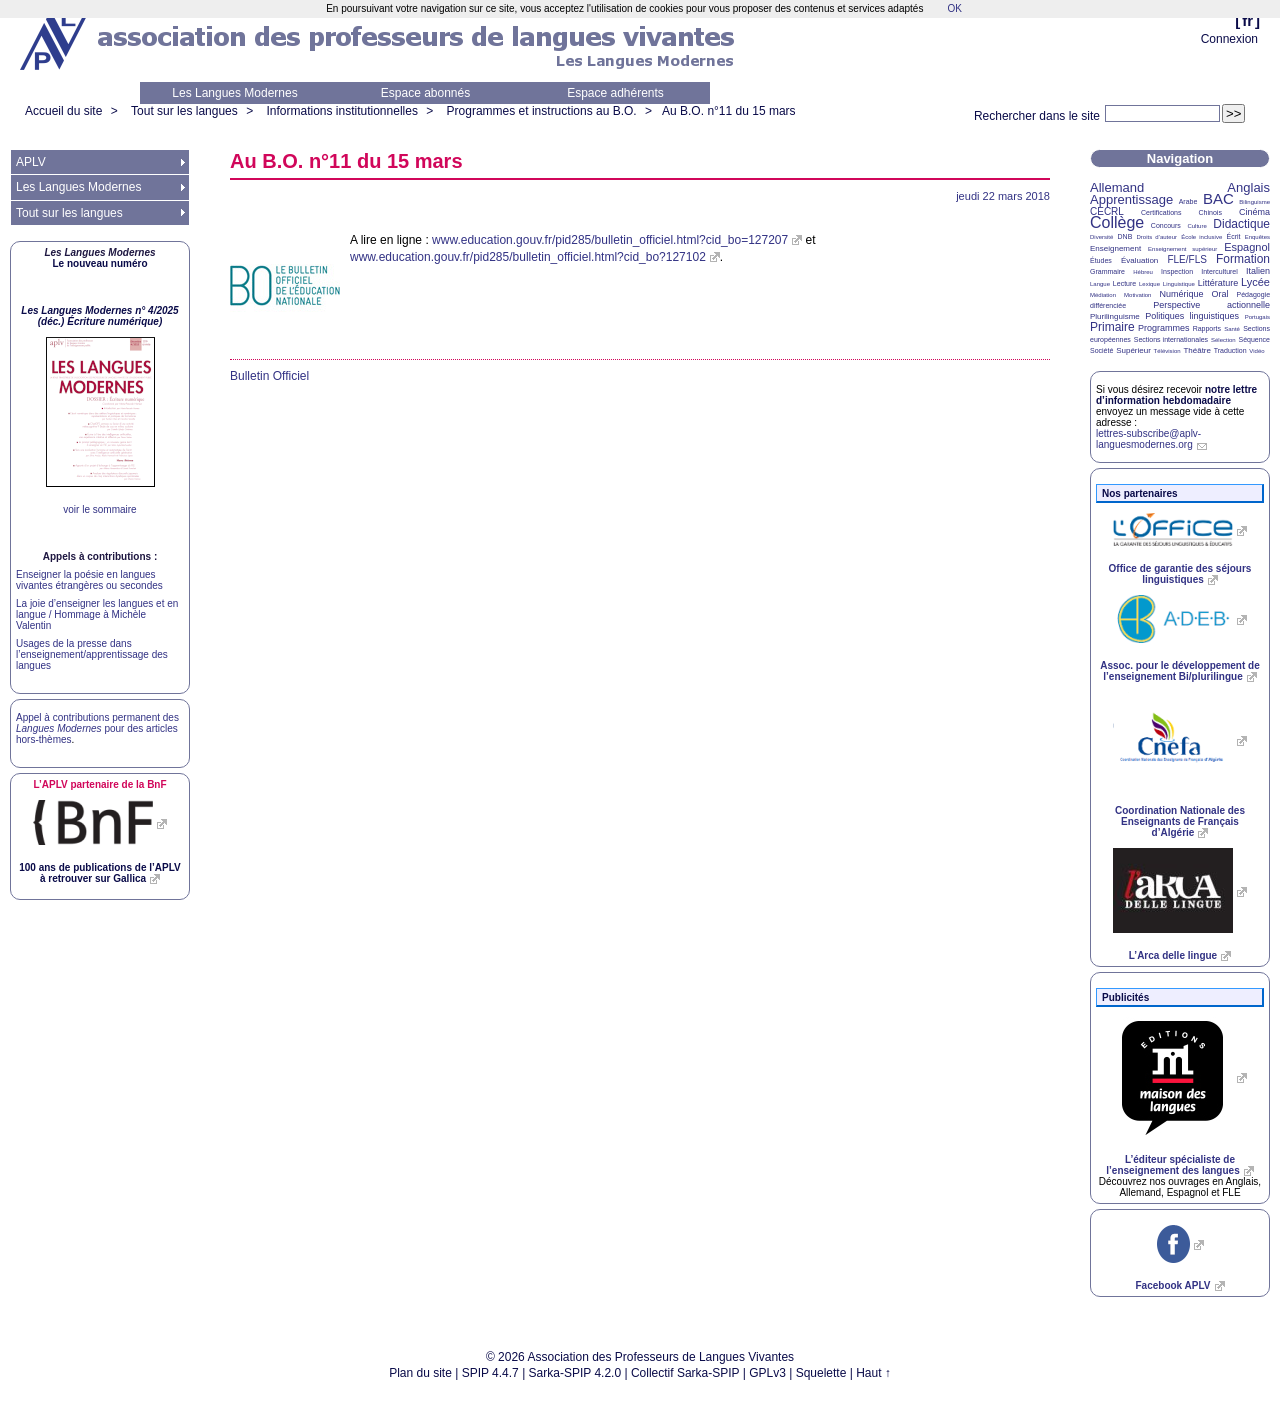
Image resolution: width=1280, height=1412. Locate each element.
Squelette (821, 1373)
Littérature (1218, 283)
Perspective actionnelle (1211, 305)
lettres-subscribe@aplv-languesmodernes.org (1148, 439)
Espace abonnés (425, 93)
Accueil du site (63, 111)
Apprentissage (1131, 199)
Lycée (1255, 282)
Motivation (1137, 295)
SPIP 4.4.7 (490, 1373)
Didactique (1241, 224)
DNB (1125, 236)
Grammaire (1107, 271)
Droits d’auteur (1157, 237)
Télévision (1167, 351)
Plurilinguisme (1115, 316)
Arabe (1188, 201)
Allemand (1117, 187)
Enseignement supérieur (1182, 249)
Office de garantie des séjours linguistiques (1180, 574)
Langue (1100, 284)
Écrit (1233, 236)
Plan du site (420, 1373)
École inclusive (1201, 237)
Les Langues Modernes (234, 93)
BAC (1218, 198)
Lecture (1124, 283)
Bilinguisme (1254, 202)
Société (1101, 350)
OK (954, 8)
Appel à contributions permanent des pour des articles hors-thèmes (97, 728)
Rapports (1207, 328)
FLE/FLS (1186, 259)
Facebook (1172, 1285)
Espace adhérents (615, 93)
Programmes (1164, 328)
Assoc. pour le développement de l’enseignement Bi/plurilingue (1179, 671)
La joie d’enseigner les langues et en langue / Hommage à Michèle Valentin (97, 614)
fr (1247, 20)
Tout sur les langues (184, 111)
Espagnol (1247, 247)
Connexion (1229, 39)
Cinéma (1254, 212)
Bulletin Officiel (269, 376)
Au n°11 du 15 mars (729, 111)
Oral (1220, 294)
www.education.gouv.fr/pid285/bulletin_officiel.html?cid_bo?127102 (528, 257)
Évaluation (1139, 260)
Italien (1258, 271)
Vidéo (1256, 351)
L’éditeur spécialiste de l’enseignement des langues (1172, 1165)
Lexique (1149, 284)
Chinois (1210, 212)
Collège (1117, 222)
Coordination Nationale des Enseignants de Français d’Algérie (1180, 821)
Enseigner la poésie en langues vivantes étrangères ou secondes (89, 580)
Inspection (1177, 271)
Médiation (1103, 295)
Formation (1243, 259)
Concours (1166, 225)
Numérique (1181, 294)
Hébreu (1143, 272)
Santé (1232, 329)
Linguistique (1179, 284)
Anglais (1248, 187)
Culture (1196, 226)
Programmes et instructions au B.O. (542, 111)
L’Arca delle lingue (1173, 955)
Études (1101, 260)
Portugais (1257, 317)
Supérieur (1133, 350)
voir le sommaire (99, 509)
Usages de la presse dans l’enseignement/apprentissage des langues (92, 654)
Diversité (1101, 237)
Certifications (1161, 212)
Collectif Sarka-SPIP (685, 1373)
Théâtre (1197, 350)
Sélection (1223, 340)
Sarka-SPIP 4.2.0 (575, 1373)
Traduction (1230, 350)
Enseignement (1115, 248)
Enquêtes (1257, 237)
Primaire (1112, 327)
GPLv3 (767, 1373)
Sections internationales (1171, 339)
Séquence (1254, 339)
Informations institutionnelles (341, 111)
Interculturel (1219, 271)
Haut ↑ (873, 1373)
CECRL (1107, 211)
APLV (31, 162)
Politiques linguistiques (1192, 316)
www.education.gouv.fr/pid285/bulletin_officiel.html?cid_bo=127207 (610, 240)
